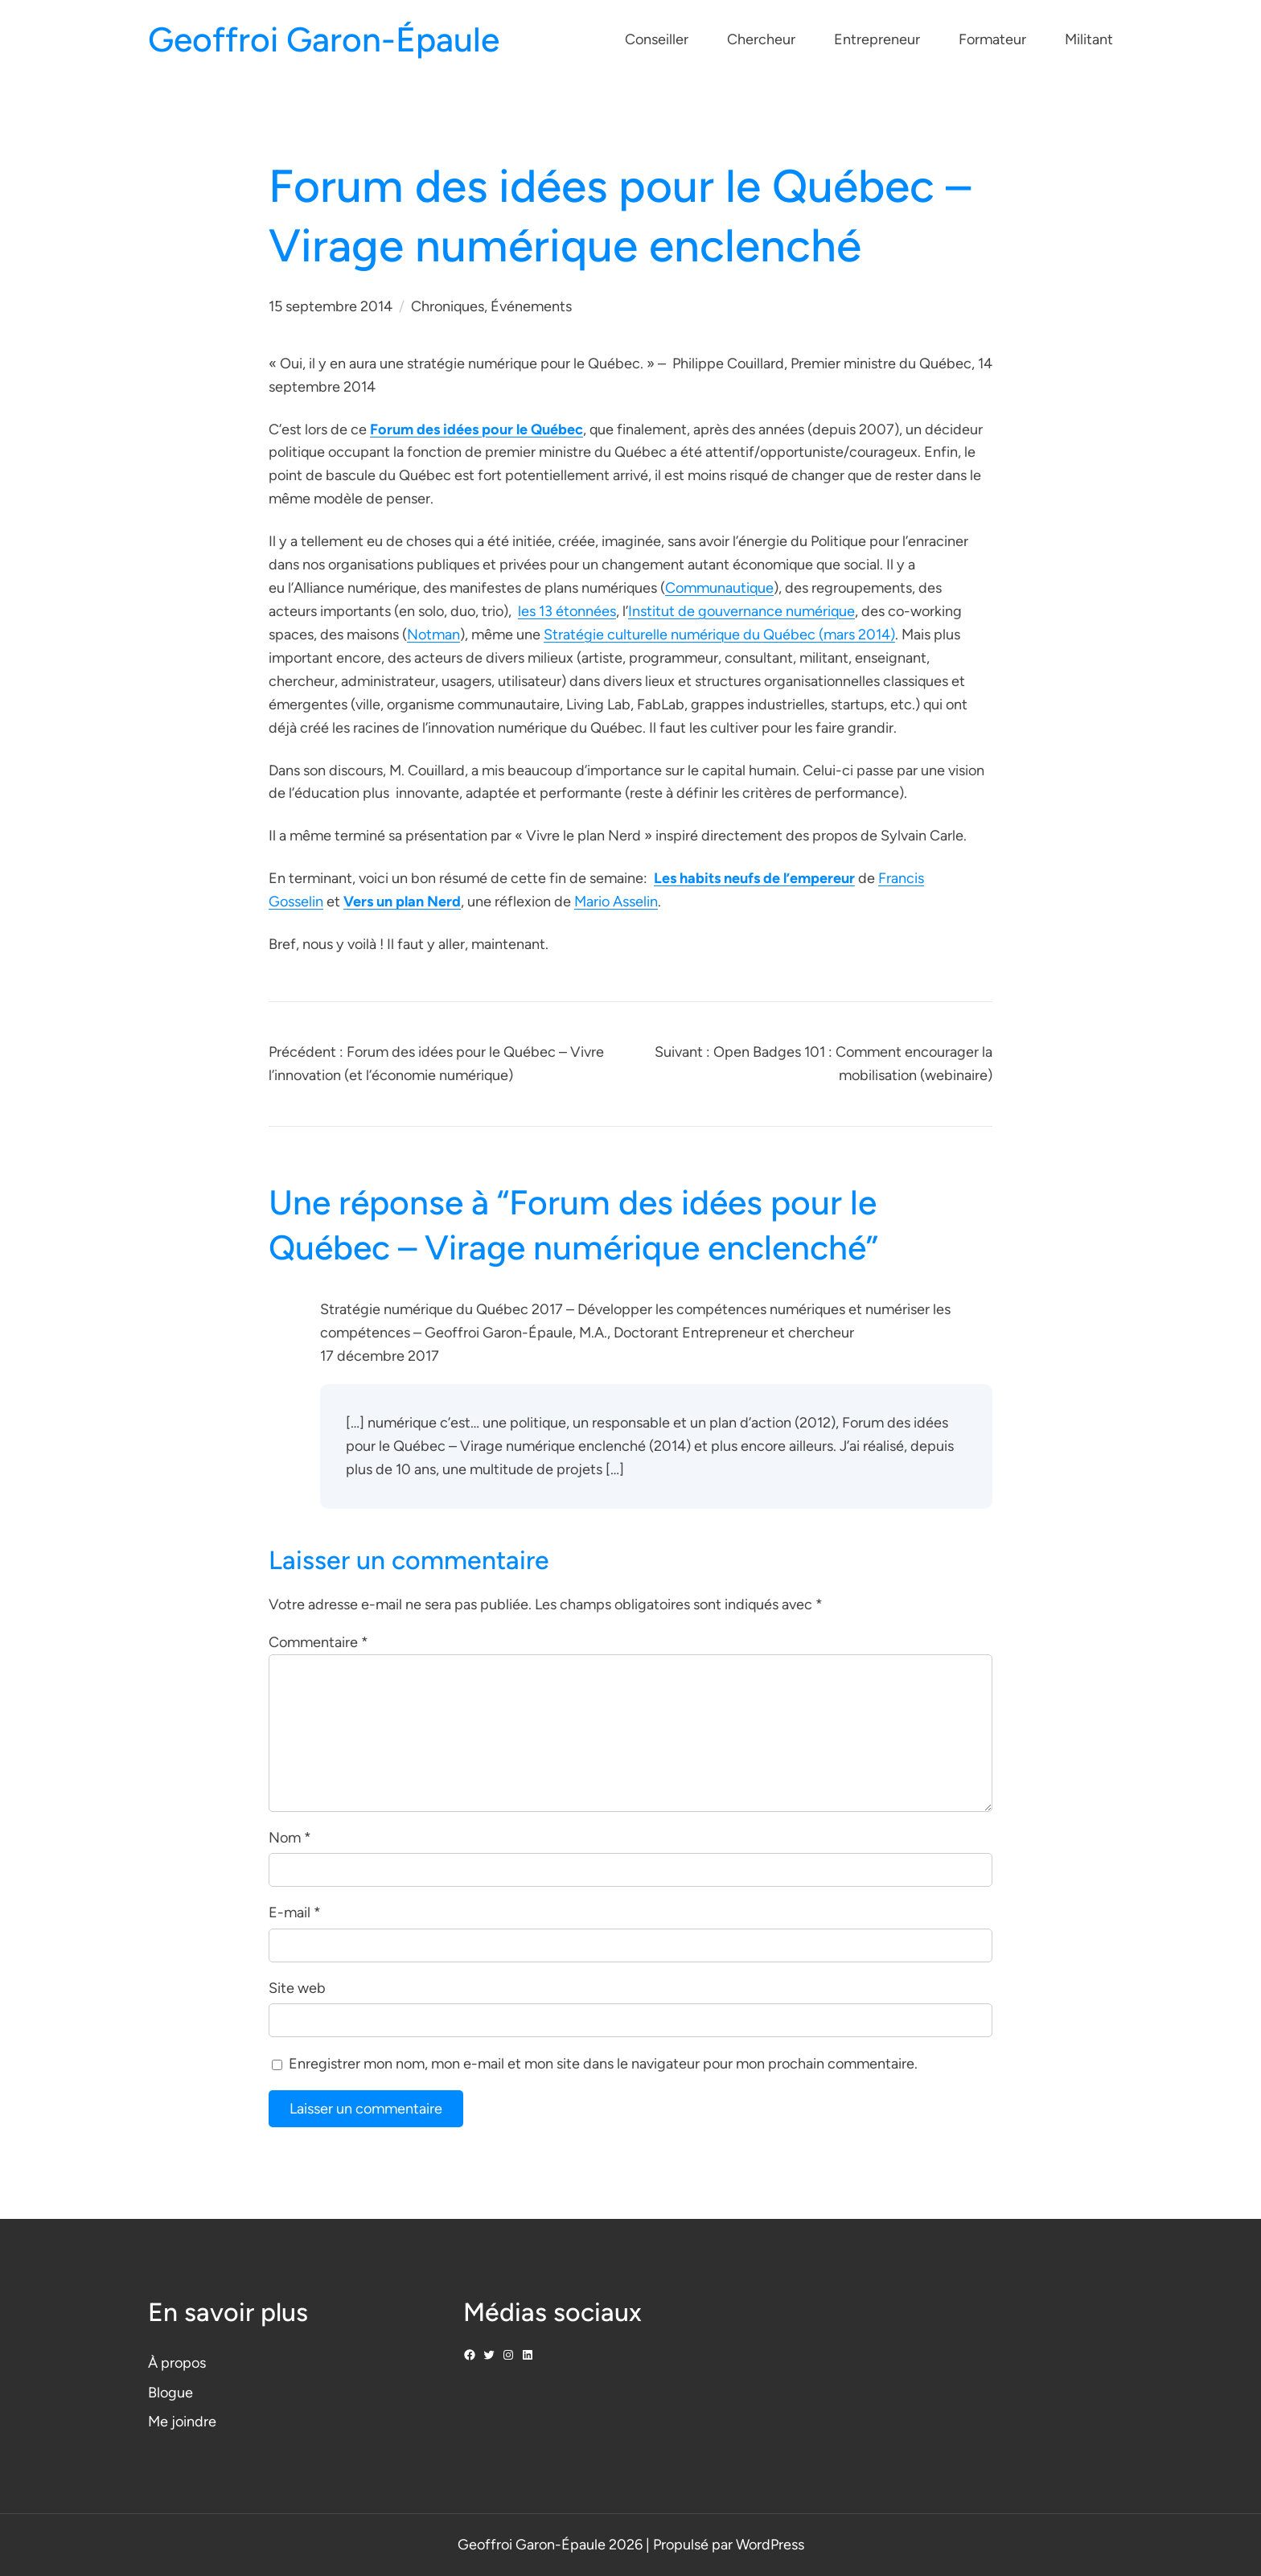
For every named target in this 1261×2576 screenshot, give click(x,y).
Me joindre (182, 2421)
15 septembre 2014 (330, 306)
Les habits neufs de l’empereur (754, 878)
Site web (297, 1988)
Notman (433, 634)
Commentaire (318, 1642)
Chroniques (447, 306)
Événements (531, 306)
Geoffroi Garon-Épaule (323, 39)
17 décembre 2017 (379, 1356)
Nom (290, 1838)
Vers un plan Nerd (402, 901)
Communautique (719, 588)
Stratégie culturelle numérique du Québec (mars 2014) (719, 634)
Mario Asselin (616, 901)
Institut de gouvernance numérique (741, 611)
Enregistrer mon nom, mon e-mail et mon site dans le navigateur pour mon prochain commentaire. (603, 2064)
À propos (177, 2363)
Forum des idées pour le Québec (476, 429)
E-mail (295, 1912)
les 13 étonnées (567, 611)
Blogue (170, 2392)
